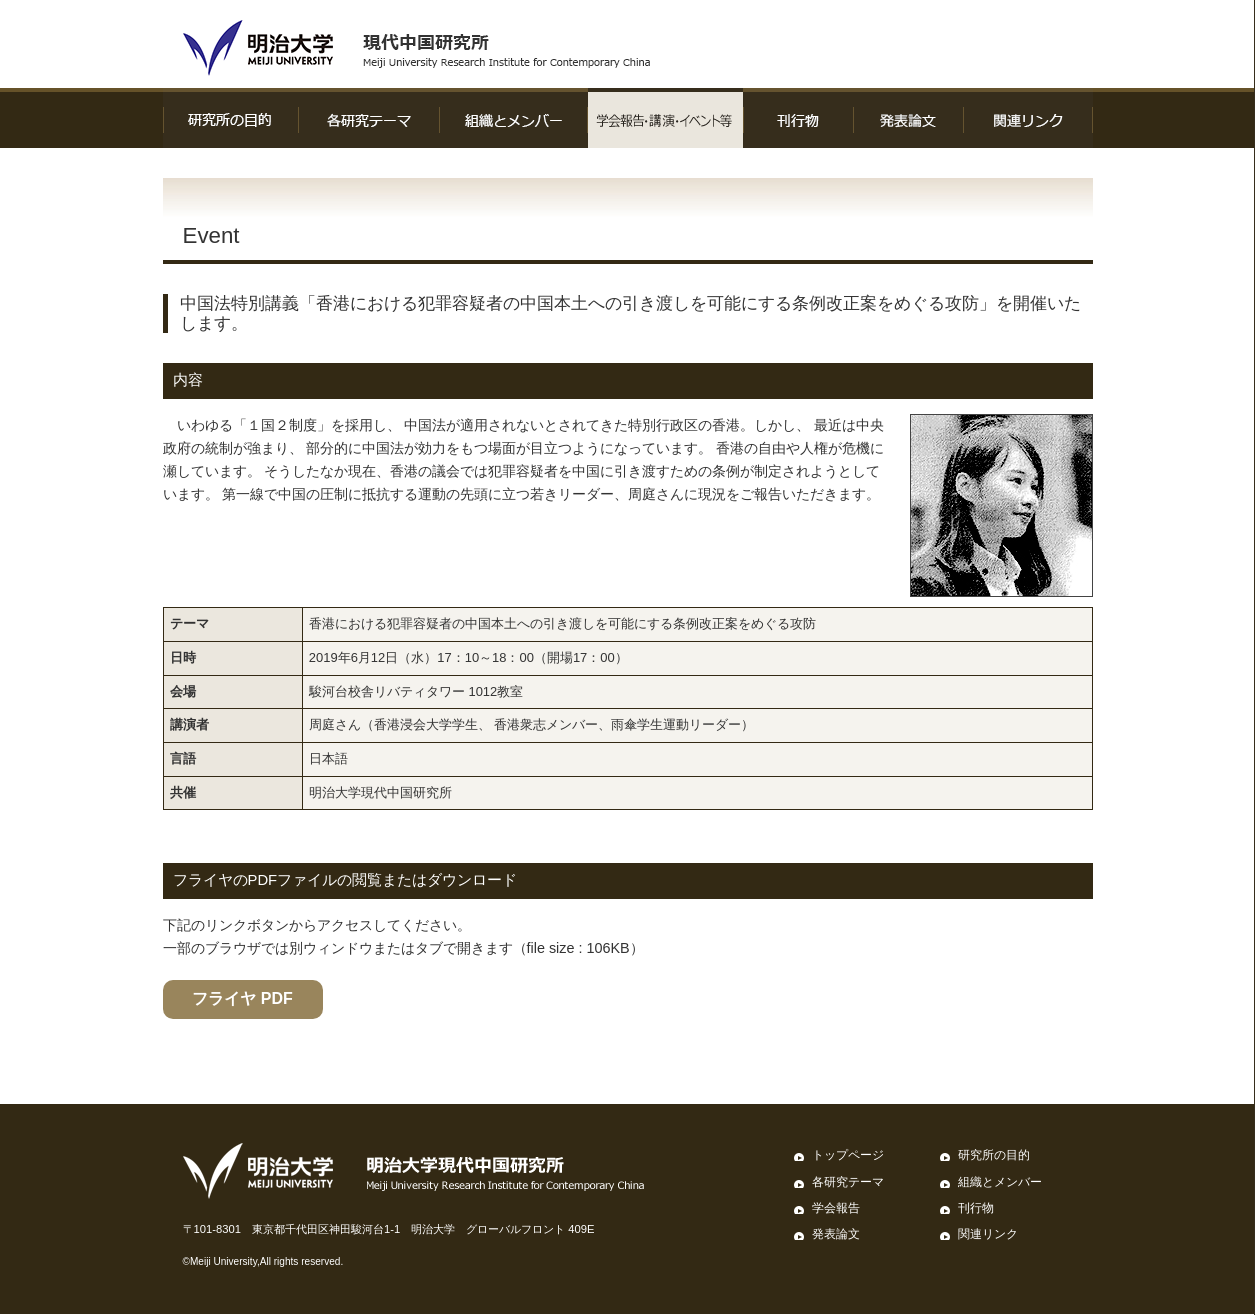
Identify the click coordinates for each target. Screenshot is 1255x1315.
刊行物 (976, 1208)
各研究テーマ (848, 1182)
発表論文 (836, 1234)
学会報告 (836, 1208)
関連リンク (988, 1234)
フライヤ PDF (242, 998)
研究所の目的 (994, 1155)
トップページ (848, 1155)
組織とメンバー (1000, 1182)
